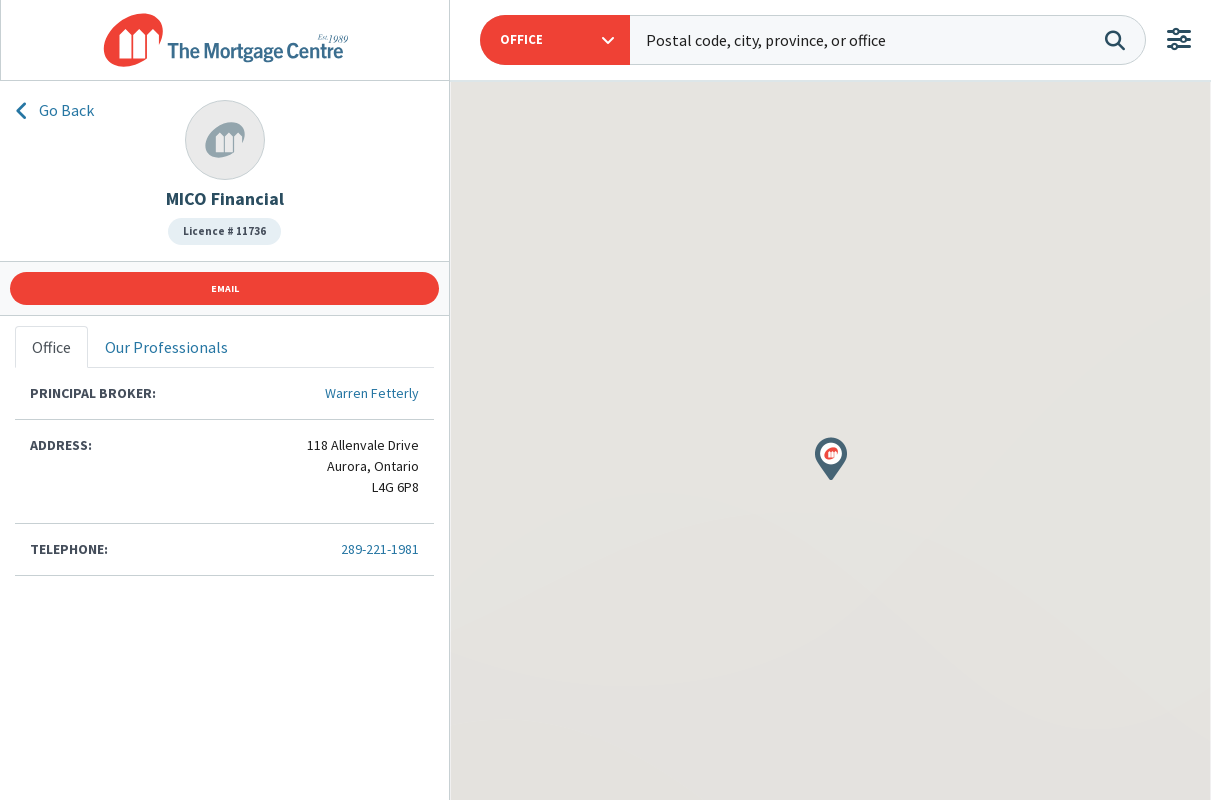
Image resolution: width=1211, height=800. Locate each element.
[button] (555, 40)
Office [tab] (51, 347)
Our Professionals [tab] (166, 347)
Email (225, 288)
